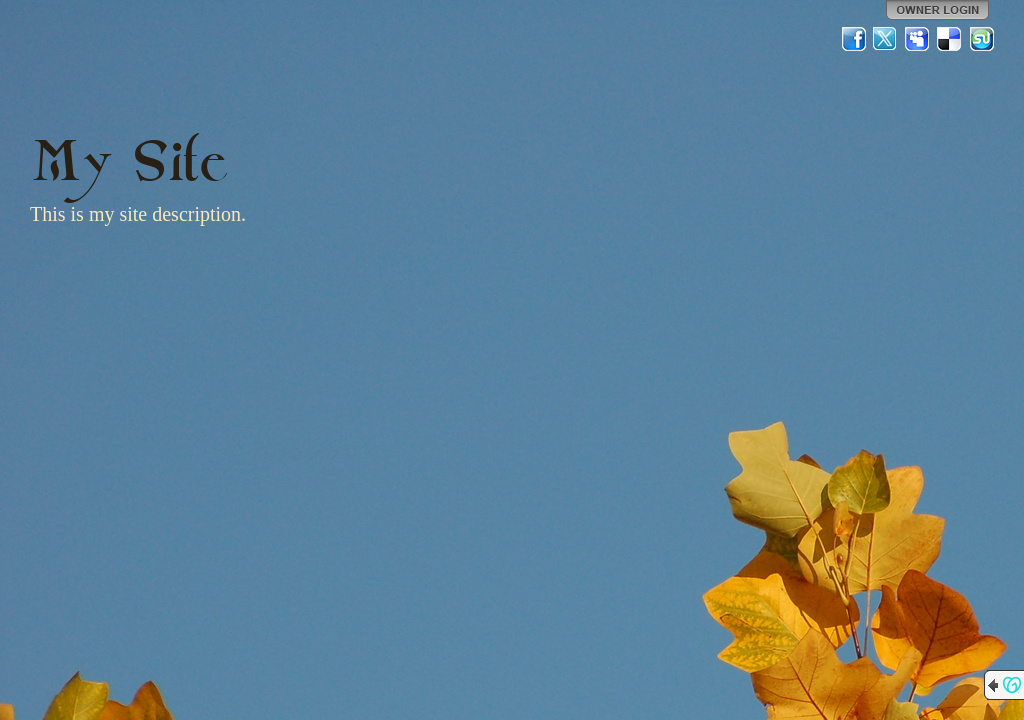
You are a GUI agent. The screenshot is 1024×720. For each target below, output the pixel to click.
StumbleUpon (982, 39)
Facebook (854, 39)
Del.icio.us (950, 39)
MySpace (918, 39)
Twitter (886, 39)
